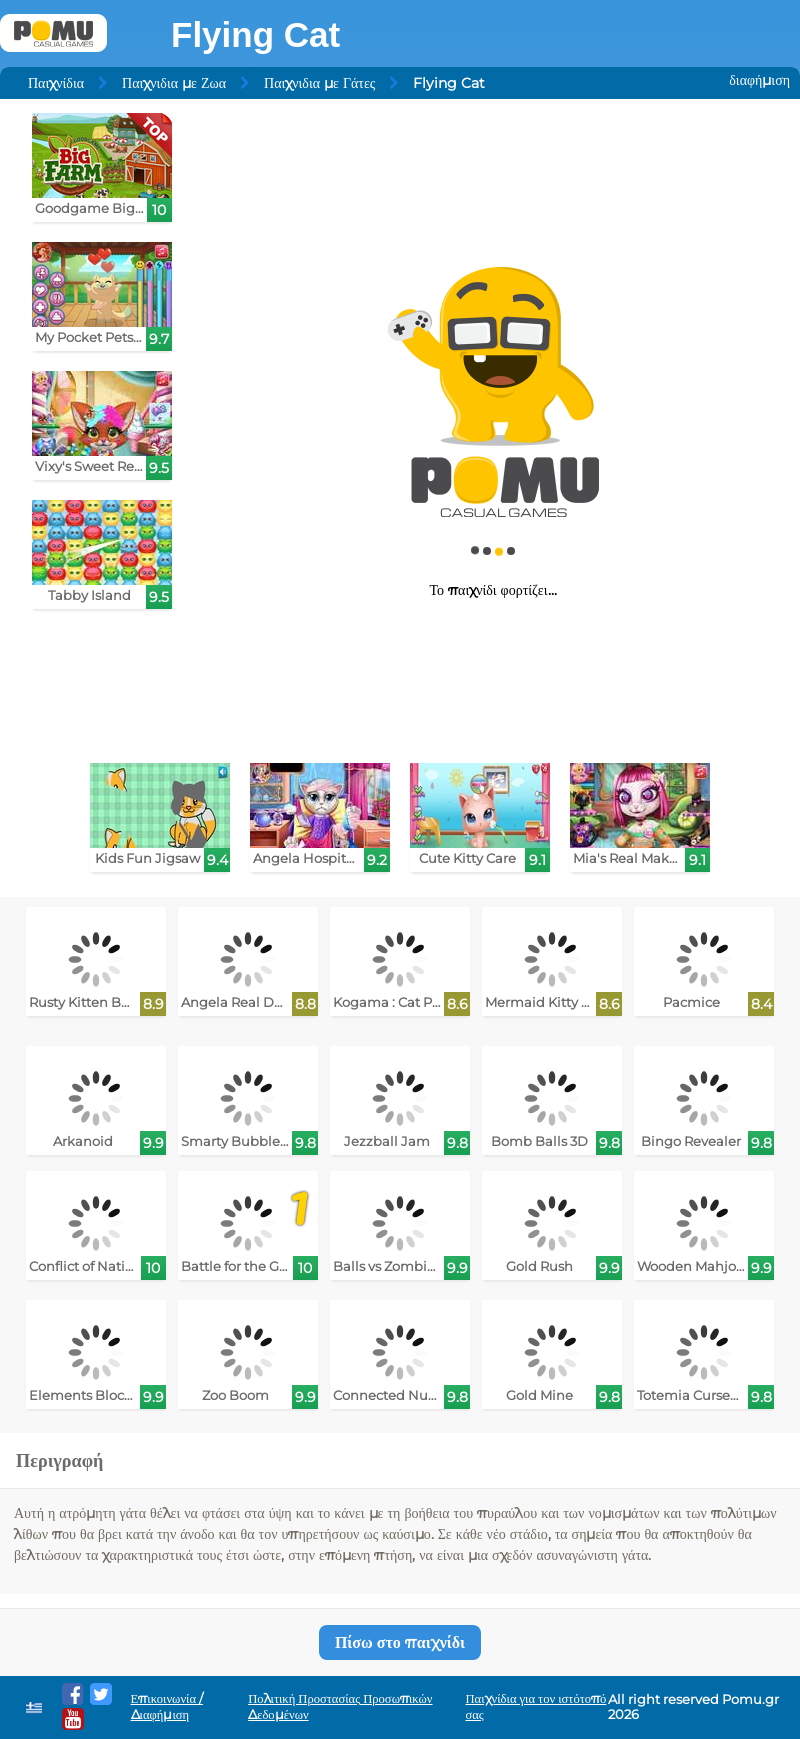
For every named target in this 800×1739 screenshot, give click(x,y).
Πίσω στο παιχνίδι (400, 1642)
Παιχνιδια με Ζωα (174, 83)
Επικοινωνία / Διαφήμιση (167, 1706)
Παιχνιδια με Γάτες (319, 83)
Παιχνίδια (56, 83)
